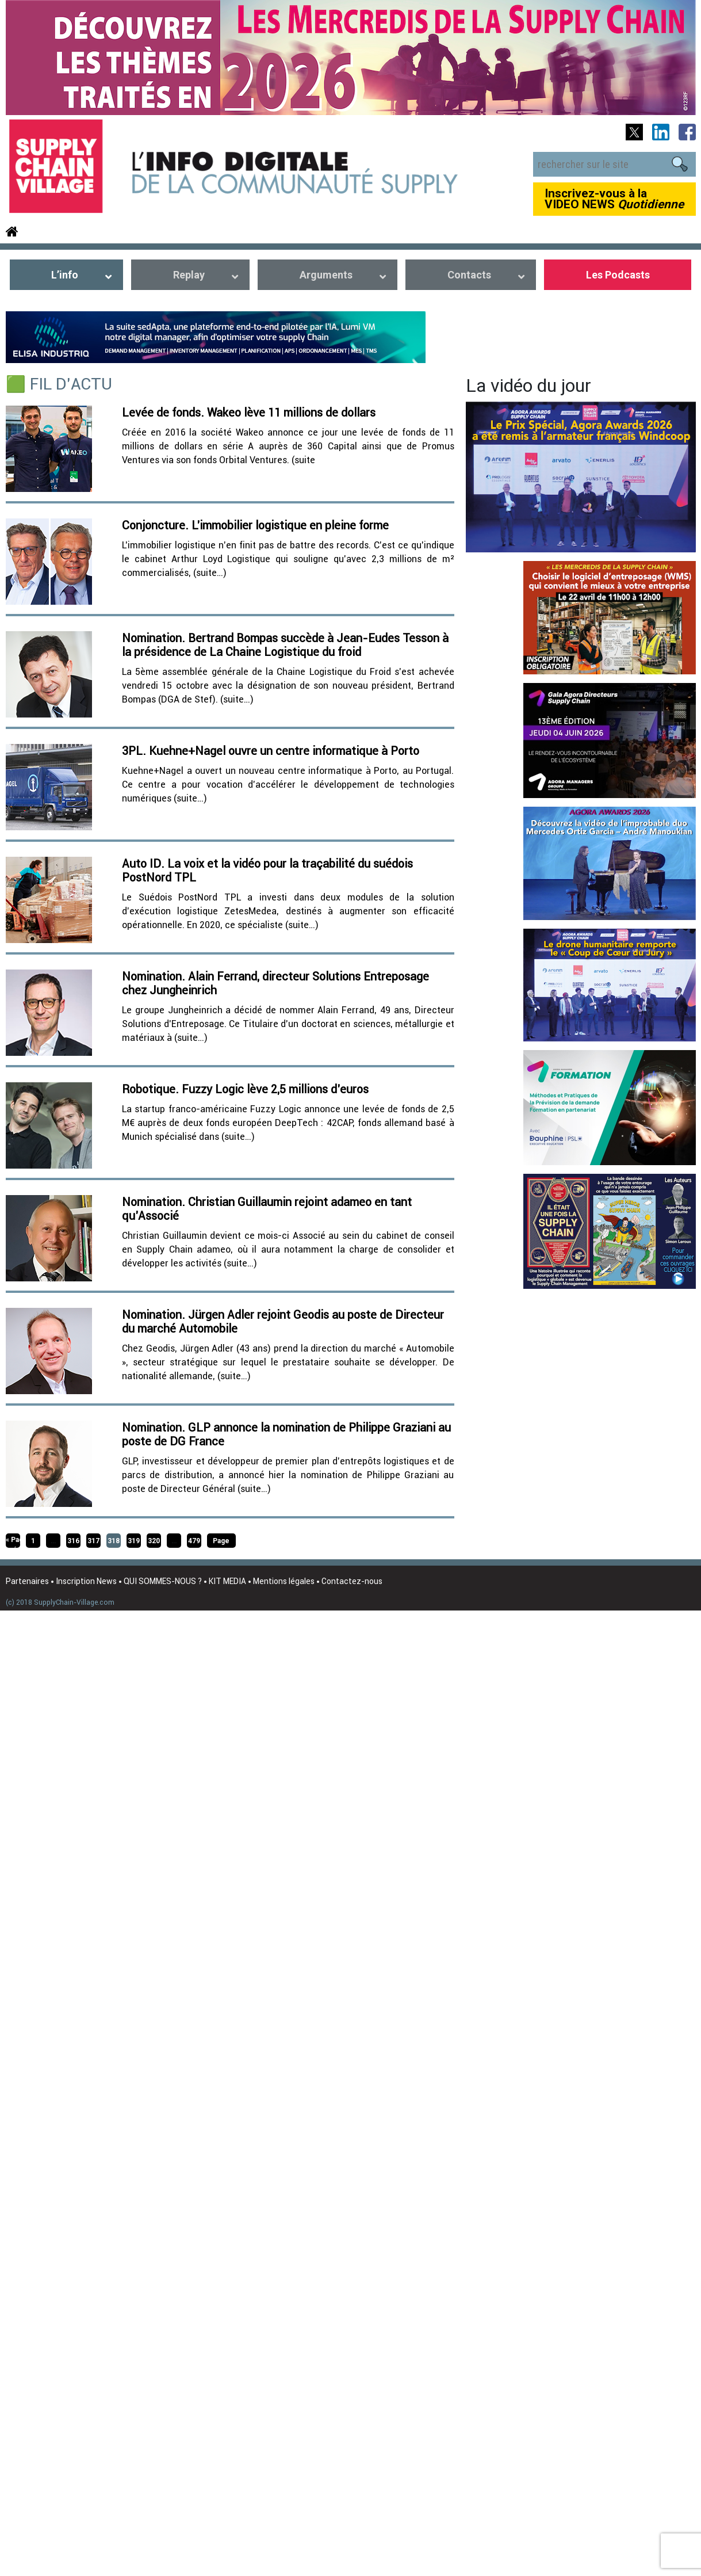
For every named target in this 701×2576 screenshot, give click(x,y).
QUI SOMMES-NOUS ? (163, 1581)
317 (93, 1541)
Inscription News (86, 1581)
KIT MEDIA (227, 1581)
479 (194, 1541)
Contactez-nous (351, 1581)
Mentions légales (284, 1581)
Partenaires (27, 1581)
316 (73, 1541)
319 (134, 1541)
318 (114, 1541)
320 (154, 1541)
